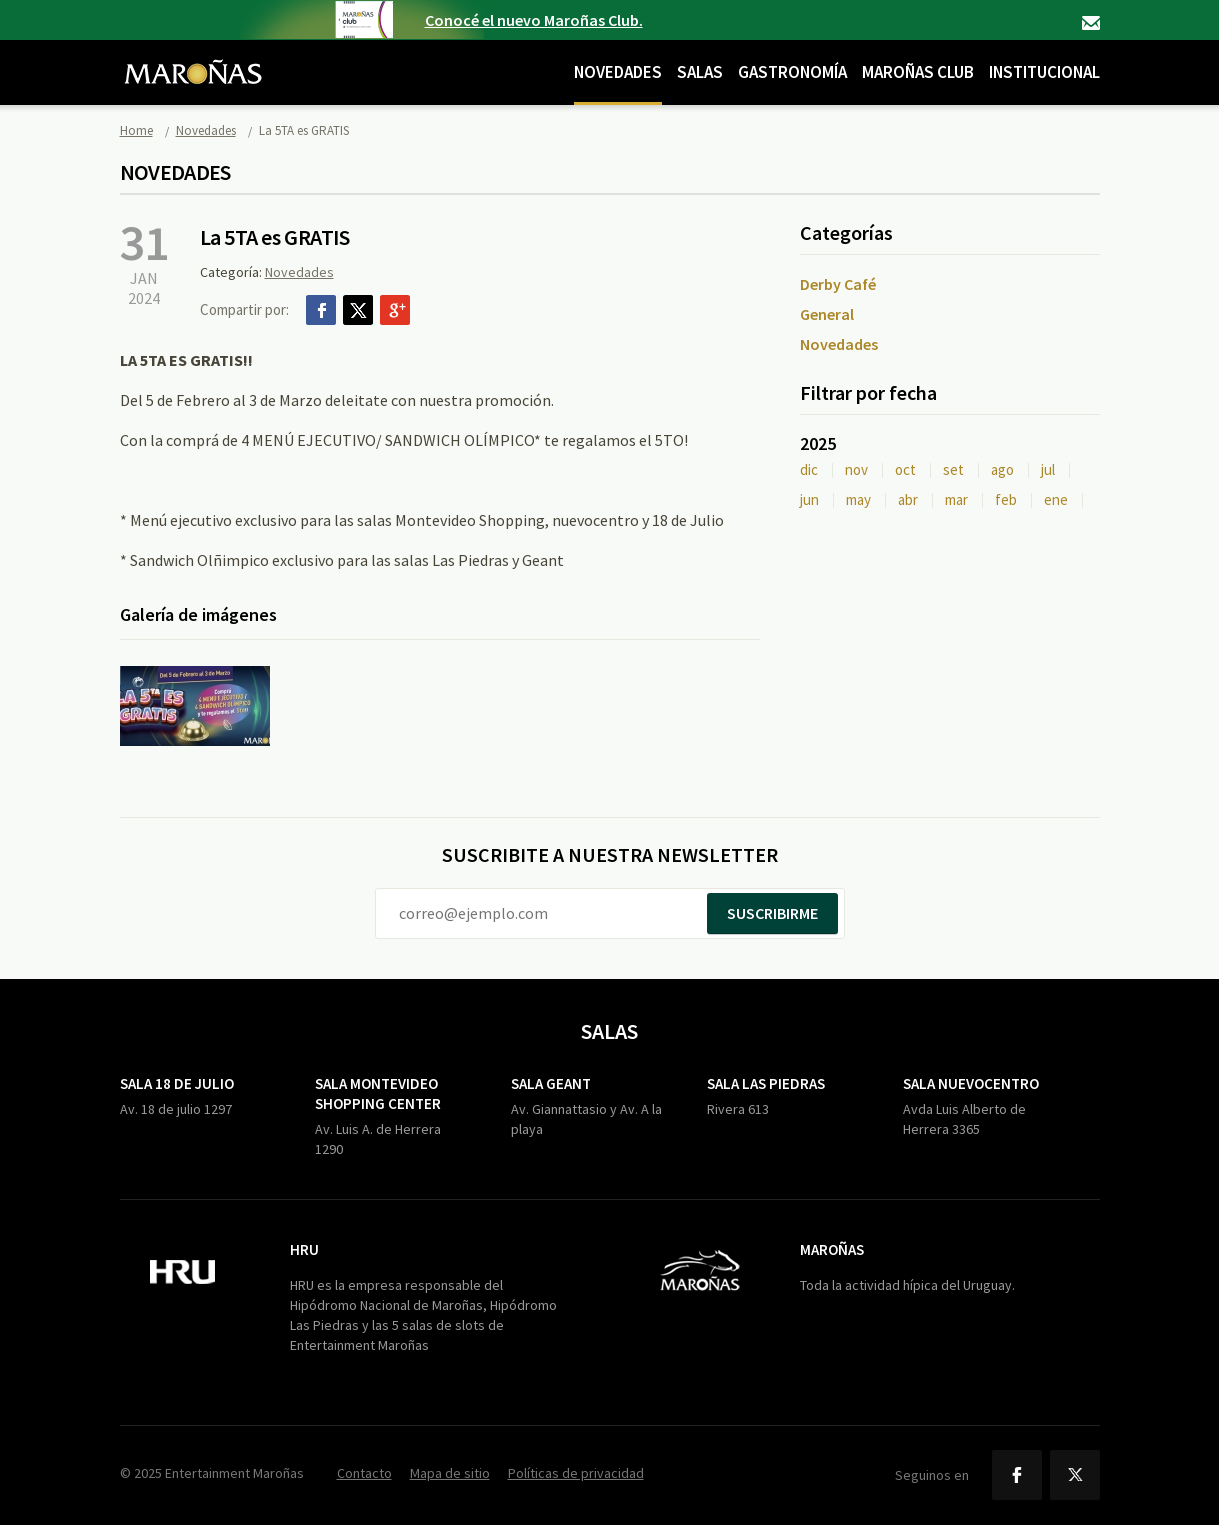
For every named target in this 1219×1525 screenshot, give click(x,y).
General (827, 314)
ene (1056, 499)
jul (1048, 469)
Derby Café (838, 284)
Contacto (1091, 23)
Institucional (1044, 72)
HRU (304, 1249)
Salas (700, 72)
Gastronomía (792, 72)
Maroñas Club (918, 72)
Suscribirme (772, 913)
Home (136, 130)
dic (809, 469)
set (953, 469)
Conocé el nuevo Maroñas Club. (534, 20)
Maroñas (832, 1249)
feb (1006, 499)
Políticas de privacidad (576, 1473)
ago (1002, 469)
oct (905, 469)
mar (956, 499)
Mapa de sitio (450, 1473)
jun (809, 499)
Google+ (395, 310)
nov (856, 469)
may (858, 499)
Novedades (618, 72)
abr (908, 499)
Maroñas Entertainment (193, 57)
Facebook (321, 310)
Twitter (358, 310)
